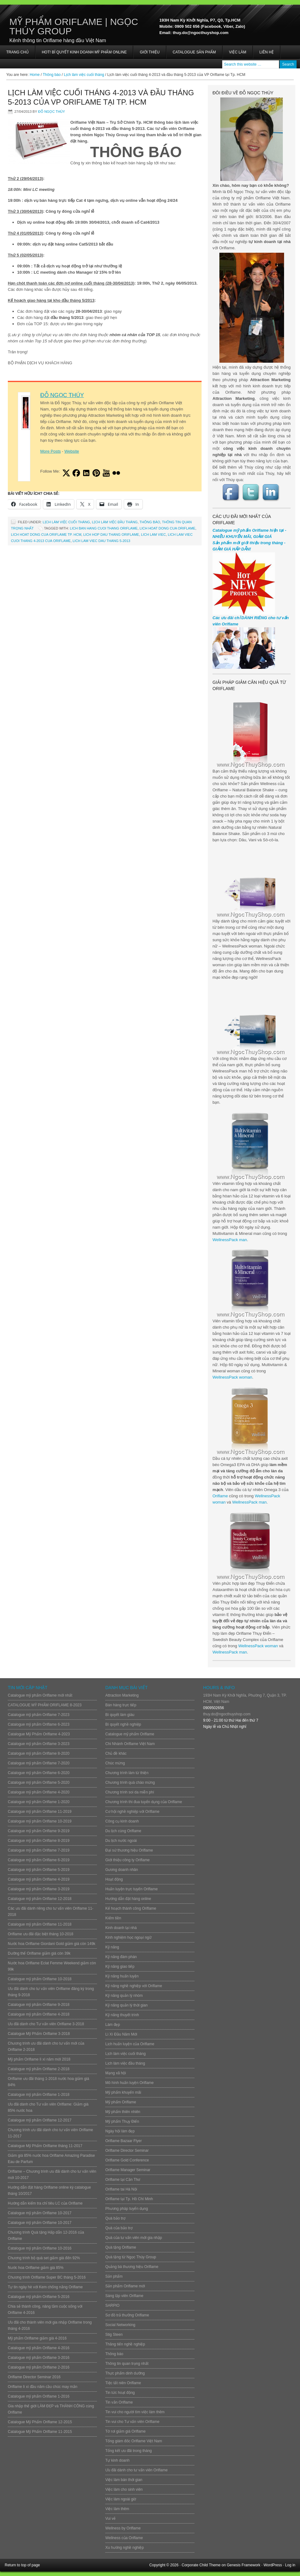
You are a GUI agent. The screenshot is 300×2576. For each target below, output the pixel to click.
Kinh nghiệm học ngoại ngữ (128, 1937)
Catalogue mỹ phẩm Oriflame (129, 1734)
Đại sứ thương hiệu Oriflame (129, 1850)
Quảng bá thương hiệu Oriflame (131, 2267)
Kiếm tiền (113, 1918)
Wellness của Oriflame (124, 2538)
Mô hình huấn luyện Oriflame (129, 2083)
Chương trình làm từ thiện (126, 1773)
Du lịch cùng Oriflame (123, 1831)
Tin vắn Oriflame (119, 2402)
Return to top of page (22, 2565)
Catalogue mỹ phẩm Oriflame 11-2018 (40, 1924)
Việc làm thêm (117, 2509)
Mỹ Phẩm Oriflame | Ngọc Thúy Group (73, 26)
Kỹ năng (112, 1947)
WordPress (272, 2565)
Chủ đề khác (116, 1753)
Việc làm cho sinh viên (124, 2489)
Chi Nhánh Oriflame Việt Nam (130, 1744)
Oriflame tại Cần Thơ (122, 2179)
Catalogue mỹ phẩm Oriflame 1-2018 (38, 2094)
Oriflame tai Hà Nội (121, 2189)
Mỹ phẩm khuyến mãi (123, 2092)
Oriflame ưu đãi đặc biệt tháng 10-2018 (40, 1934)
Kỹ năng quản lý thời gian (126, 2005)
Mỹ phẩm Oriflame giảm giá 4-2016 (37, 2338)
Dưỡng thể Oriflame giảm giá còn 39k (39, 1953)
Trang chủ (17, 52)
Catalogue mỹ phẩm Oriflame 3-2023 (38, 1744)
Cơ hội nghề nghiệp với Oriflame (132, 1811)
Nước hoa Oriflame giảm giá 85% (35, 2267)
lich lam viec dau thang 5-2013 (101, 541)
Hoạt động (114, 1879)
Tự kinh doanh (117, 2460)
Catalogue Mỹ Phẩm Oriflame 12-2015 (40, 2422)
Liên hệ (266, 52)
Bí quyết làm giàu (119, 1715)
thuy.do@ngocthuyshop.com (226, 1714)
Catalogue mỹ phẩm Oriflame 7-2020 (38, 1763)
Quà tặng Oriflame (120, 2247)
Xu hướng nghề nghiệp (124, 2547)
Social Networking (120, 2325)
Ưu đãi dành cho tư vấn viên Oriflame (136, 2470)
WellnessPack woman (232, 1377)
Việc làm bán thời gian (123, 2480)
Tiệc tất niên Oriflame (123, 2383)
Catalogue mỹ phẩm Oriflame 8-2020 (38, 1753)
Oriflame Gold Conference (127, 2160)
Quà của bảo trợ (118, 2228)
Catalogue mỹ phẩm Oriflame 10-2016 (40, 2248)
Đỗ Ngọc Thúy (51, 111)
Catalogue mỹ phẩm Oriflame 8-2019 (38, 1840)
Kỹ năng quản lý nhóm (124, 1995)
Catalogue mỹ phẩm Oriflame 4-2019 (38, 1879)
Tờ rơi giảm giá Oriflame (125, 2431)
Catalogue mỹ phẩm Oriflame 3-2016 (38, 2357)
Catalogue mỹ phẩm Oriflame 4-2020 (38, 1792)
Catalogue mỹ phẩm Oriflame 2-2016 (38, 2367)
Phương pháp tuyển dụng (126, 2208)
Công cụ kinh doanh (122, 1821)
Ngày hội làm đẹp (120, 2131)
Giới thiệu (149, 52)
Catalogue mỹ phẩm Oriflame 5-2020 (38, 1782)
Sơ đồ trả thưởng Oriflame (127, 2315)
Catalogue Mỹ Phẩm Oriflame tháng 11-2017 (45, 2146)
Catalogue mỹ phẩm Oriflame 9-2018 (38, 2004)
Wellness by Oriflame (123, 2528)
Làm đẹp (112, 2024)
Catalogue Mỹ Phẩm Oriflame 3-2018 (39, 2033)
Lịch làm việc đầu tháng (115, 522)
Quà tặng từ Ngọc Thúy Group (130, 2257)
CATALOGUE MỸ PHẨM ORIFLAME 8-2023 (45, 1705)
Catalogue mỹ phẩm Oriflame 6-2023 (38, 1724)
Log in (290, 2565)
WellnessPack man (229, 1239)
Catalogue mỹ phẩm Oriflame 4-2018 (38, 2014)
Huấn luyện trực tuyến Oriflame (131, 1889)
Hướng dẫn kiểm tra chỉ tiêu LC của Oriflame (45, 2203)
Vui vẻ (110, 2518)
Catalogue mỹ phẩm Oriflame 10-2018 (40, 1979)
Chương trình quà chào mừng (130, 1782)
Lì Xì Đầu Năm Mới (121, 2034)
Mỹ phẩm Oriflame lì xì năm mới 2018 (39, 2059)
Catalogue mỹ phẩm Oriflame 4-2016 (38, 2348)
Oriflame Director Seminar (127, 2150)
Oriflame (220, 1496)
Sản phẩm (113, 2276)
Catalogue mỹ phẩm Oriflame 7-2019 (38, 1850)
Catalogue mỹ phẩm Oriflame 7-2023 (38, 1715)
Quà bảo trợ (115, 2218)
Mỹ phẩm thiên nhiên (122, 2112)
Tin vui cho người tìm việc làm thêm (135, 2412)
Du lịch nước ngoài (121, 1840)
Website (71, 451)
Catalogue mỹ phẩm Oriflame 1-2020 (38, 1802)
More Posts (50, 451)
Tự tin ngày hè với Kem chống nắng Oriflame (45, 2287)
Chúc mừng (115, 1763)
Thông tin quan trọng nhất (126, 2363)
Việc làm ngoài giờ (120, 2499)
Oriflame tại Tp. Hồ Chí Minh (129, 2199)
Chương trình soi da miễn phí (129, 1792)
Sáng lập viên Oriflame (124, 2296)
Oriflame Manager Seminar (127, 2170)
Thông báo (149, 522)
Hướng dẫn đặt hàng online (128, 1899)
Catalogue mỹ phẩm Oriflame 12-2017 (40, 2120)
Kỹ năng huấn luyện (122, 1976)
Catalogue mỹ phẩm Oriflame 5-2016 (38, 2297)
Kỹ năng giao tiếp (119, 1966)
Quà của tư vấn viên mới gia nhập (133, 2237)
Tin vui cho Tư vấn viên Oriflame (132, 2421)
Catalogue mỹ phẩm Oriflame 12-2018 (40, 1899)
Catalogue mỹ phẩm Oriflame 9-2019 (38, 1831)
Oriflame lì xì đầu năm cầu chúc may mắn (42, 2387)
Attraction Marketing (122, 1695)
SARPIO (112, 2305)
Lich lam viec (153, 534)
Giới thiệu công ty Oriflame (127, 1860)
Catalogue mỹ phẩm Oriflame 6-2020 (38, 1773)
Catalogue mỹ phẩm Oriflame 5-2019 (38, 1869)
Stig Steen (113, 2334)
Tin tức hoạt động (120, 2392)
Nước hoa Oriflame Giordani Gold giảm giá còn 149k (51, 1944)
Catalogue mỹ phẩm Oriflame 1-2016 (38, 2396)
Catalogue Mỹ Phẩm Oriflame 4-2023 (39, 1734)
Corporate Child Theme (201, 2565)
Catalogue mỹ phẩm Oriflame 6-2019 (38, 1860)
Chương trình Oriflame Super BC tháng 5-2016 (47, 2277)
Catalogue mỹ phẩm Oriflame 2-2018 (38, 2069)
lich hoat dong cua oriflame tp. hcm (46, 534)
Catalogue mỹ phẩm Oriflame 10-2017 (40, 2213)
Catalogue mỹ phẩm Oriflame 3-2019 (38, 1889)
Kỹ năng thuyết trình (122, 2015)
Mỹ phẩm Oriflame (120, 2102)
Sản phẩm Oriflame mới (125, 2286)
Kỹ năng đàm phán (121, 1957)
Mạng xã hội (115, 2073)
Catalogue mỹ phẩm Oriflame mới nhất (40, 1695)
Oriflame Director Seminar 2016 (34, 2377)
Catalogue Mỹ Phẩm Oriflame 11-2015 (40, 2431)
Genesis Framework (243, 2565)
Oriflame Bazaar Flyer (123, 2141)
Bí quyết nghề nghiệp (123, 1724)
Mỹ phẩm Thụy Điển (122, 2121)
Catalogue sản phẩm (194, 52)
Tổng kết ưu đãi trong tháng (128, 2451)
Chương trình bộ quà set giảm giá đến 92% (44, 2258)
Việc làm (237, 52)
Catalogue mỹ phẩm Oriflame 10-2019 (40, 1821)
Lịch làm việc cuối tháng (66, 522)
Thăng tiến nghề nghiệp (125, 2344)
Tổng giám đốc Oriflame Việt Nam (133, 2441)
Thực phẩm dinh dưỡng (125, 2373)
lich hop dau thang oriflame (111, 534)
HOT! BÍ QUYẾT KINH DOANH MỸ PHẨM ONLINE (84, 52)
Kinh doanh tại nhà (121, 1928)
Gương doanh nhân (121, 1869)
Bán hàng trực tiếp (120, 1705)
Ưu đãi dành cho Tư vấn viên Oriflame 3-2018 (46, 2024)
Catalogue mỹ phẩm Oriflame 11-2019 (40, 1811)
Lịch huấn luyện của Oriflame (129, 2044)
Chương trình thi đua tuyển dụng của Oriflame (143, 1802)
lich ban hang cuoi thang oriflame (104, 528)
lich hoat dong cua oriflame (168, 528)
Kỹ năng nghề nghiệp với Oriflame (133, 1986)
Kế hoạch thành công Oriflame (130, 1908)
